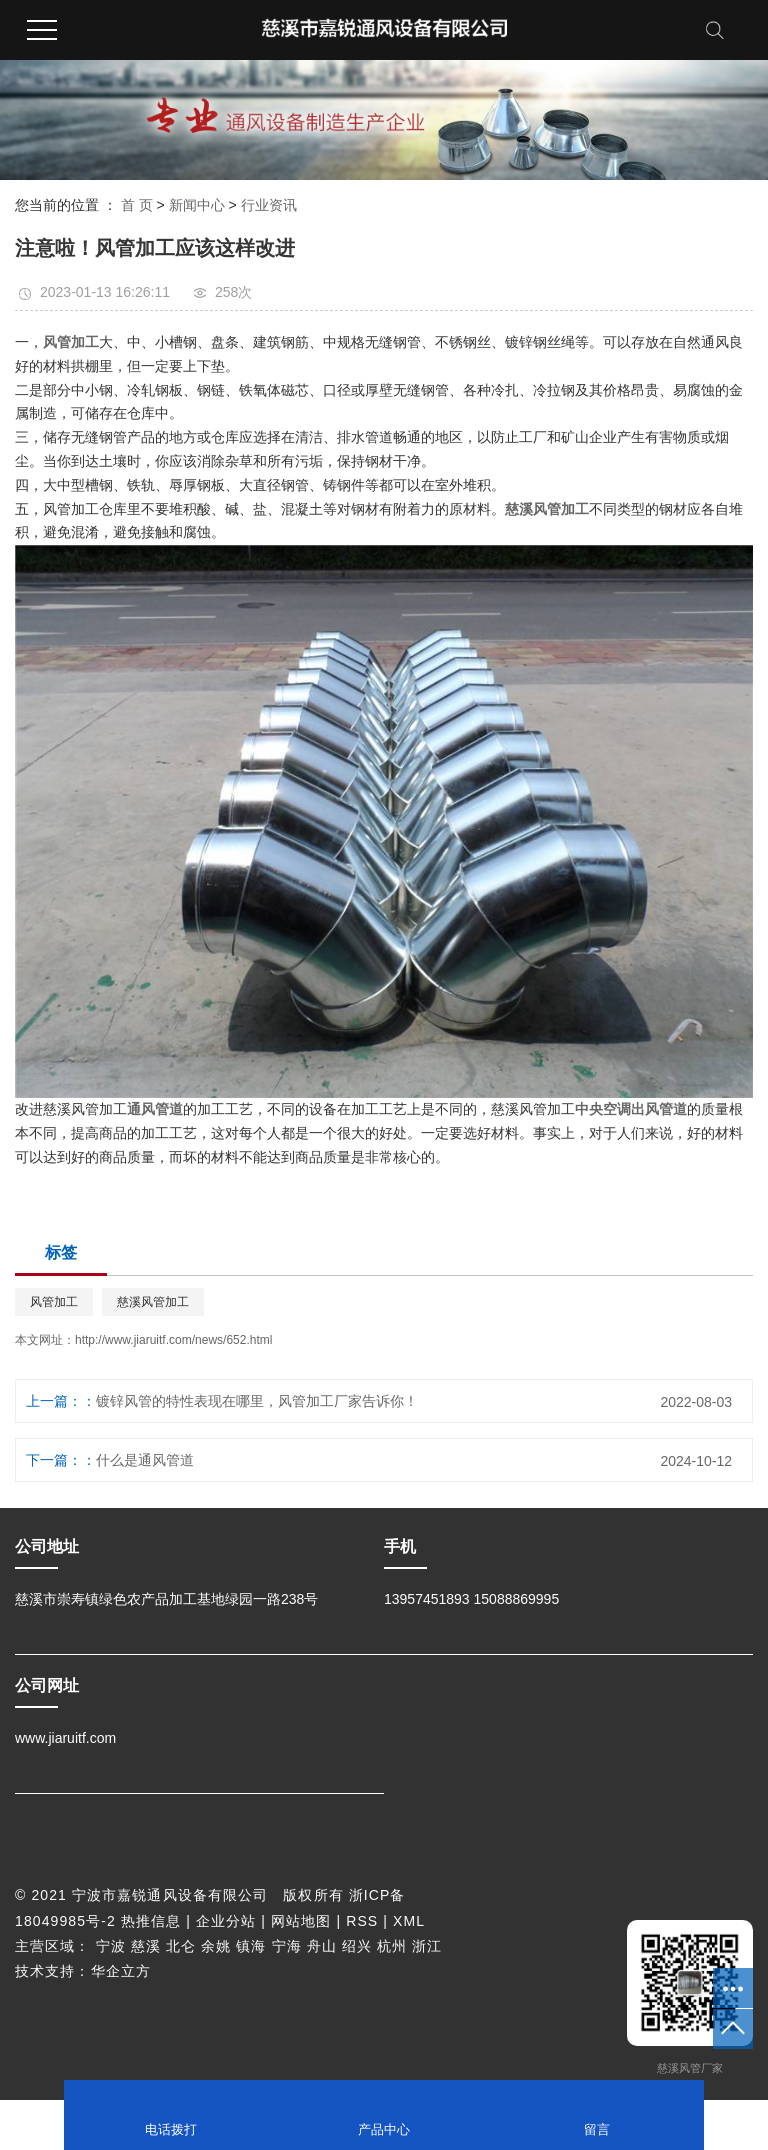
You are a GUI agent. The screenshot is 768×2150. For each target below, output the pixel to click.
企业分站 (226, 1921)
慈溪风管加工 (153, 1302)
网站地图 (301, 1921)
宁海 (287, 1946)
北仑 (181, 1946)
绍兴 (357, 1946)
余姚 (216, 1946)
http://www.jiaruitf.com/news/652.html (173, 1340)
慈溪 (146, 1946)
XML (409, 1921)
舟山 (322, 1946)
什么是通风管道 (145, 1460)
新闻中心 (197, 205)
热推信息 (151, 1921)
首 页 (137, 205)
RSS (362, 1921)
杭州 (392, 1946)
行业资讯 (269, 205)
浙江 (427, 1946)
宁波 (111, 1946)
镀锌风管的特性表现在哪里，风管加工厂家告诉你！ (257, 1401)
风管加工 (54, 1302)
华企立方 (121, 1971)
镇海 (251, 1946)
